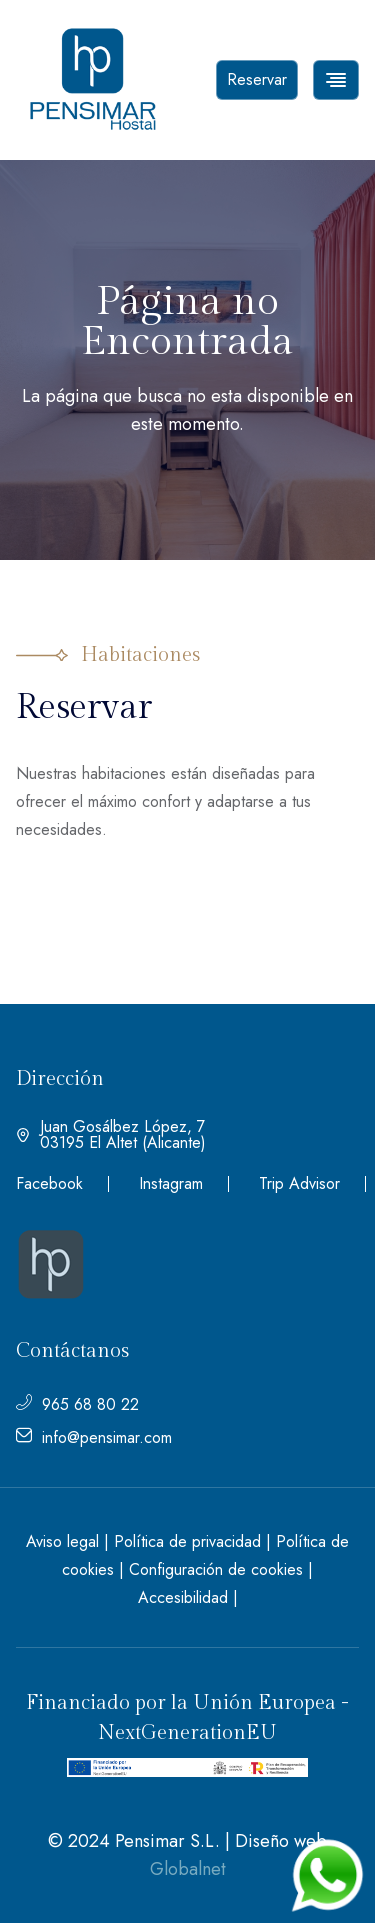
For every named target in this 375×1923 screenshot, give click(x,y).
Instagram (171, 1184)
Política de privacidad (187, 1541)
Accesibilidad (183, 1597)
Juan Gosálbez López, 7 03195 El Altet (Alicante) (111, 1135)
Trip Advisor (299, 1184)
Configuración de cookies (216, 1569)
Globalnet (188, 1869)
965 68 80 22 (77, 1405)
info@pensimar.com (94, 1438)
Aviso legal (62, 1541)
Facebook (49, 1184)
